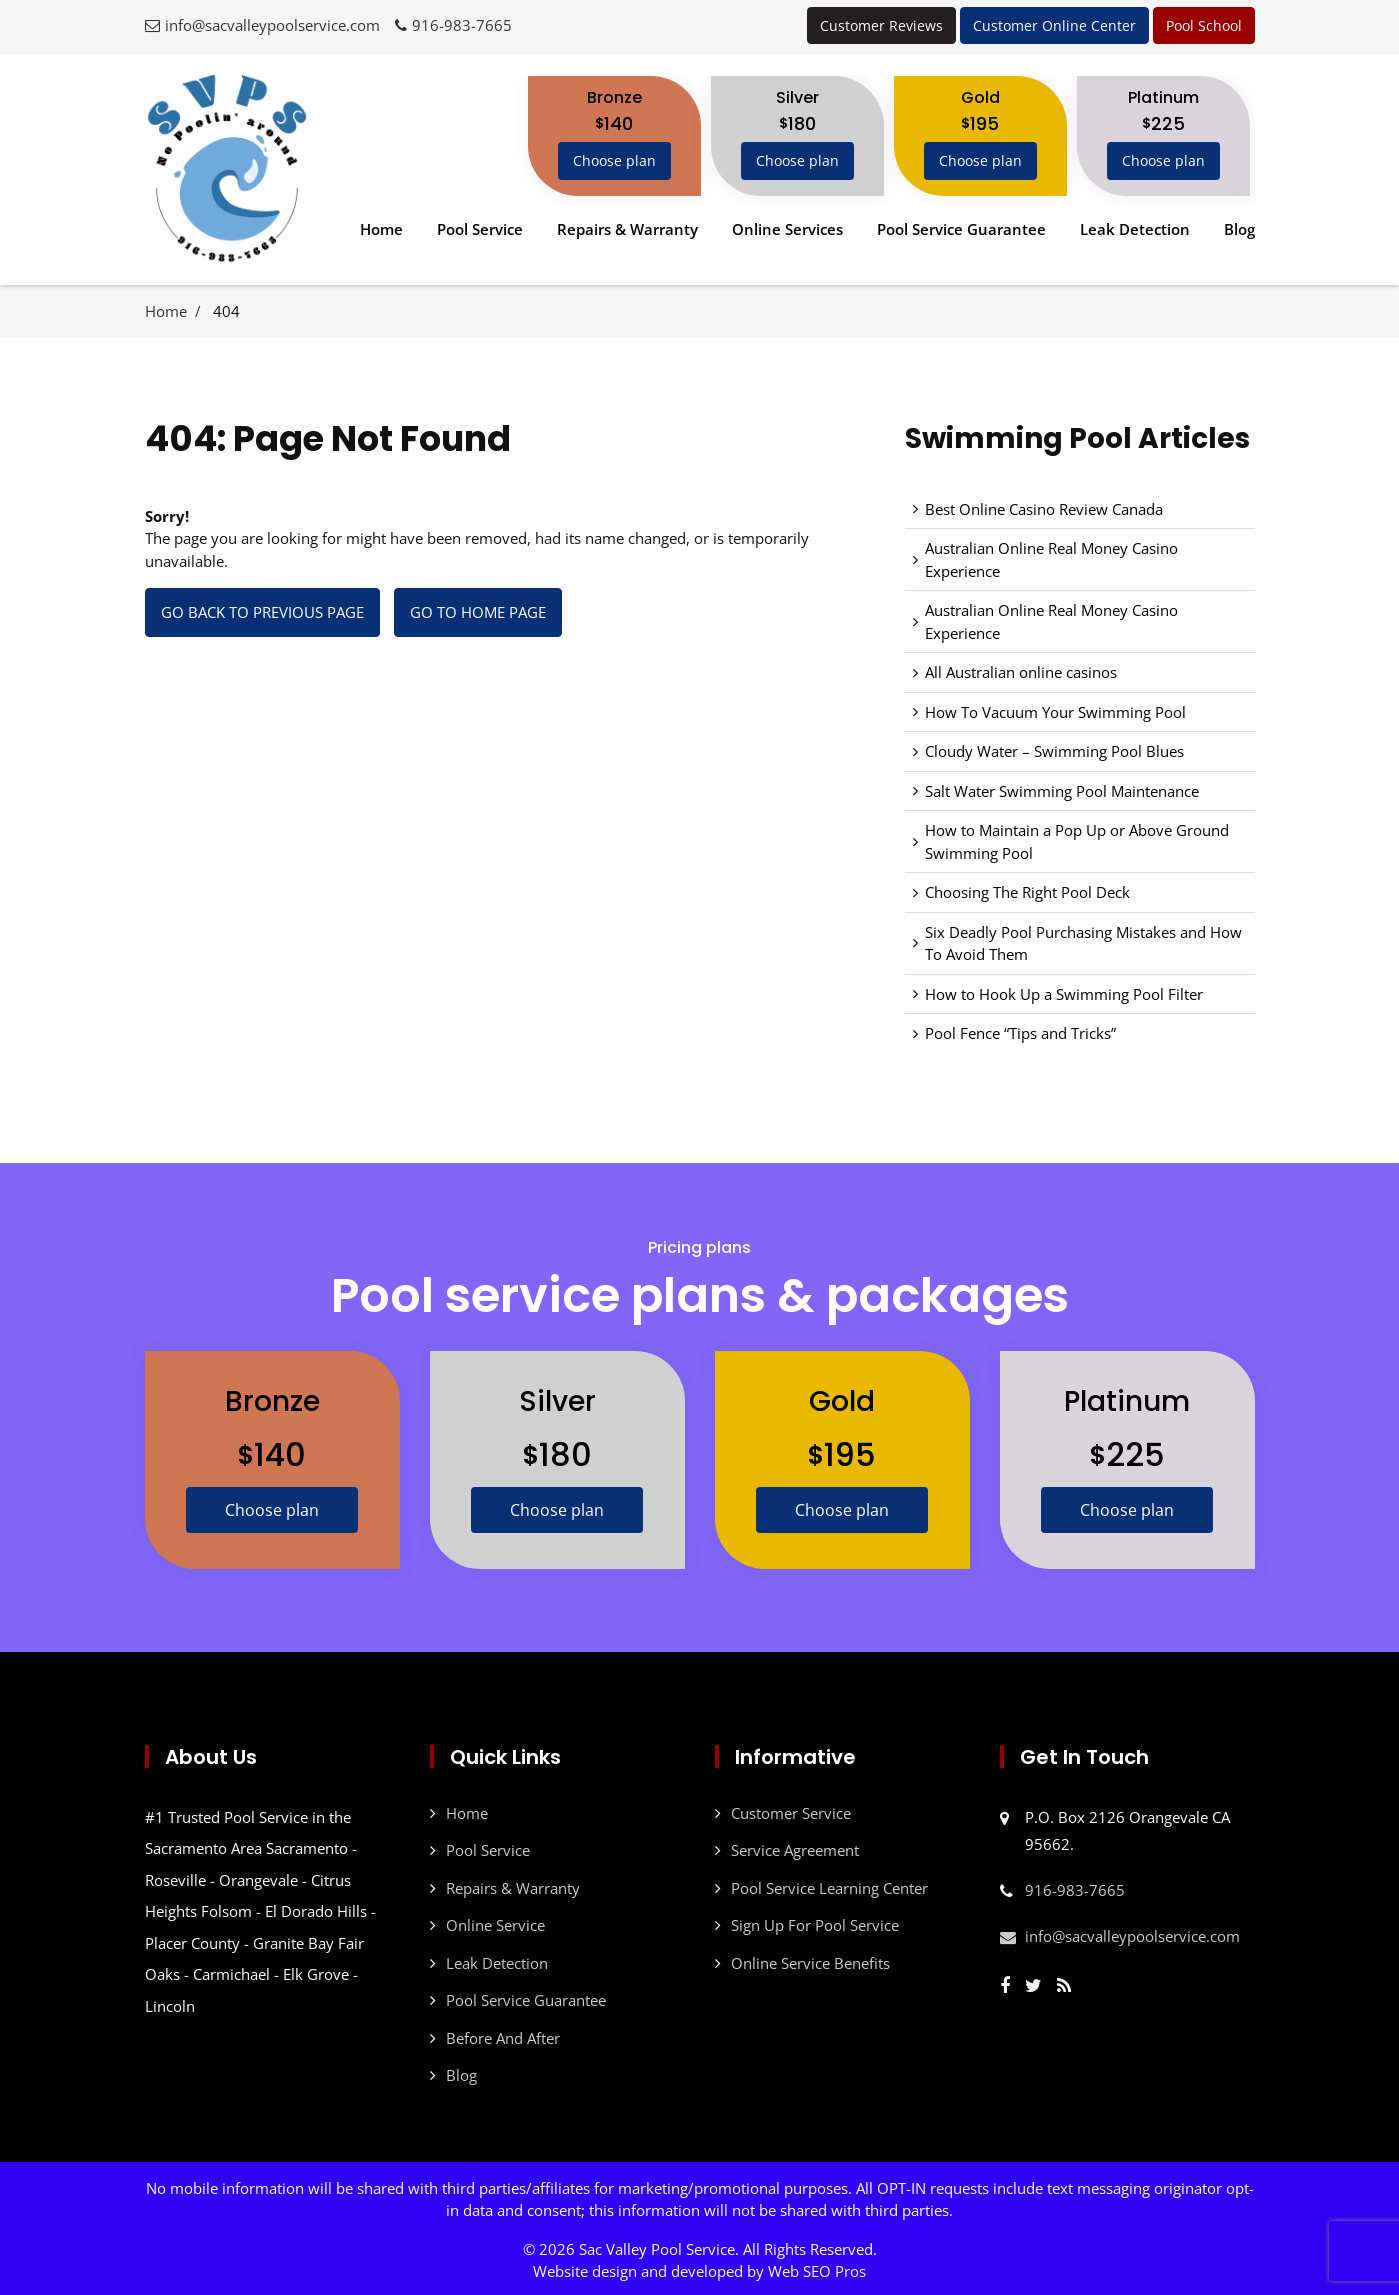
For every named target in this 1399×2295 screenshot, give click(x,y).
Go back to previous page (262, 612)
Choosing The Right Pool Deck (1027, 892)
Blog (1239, 229)
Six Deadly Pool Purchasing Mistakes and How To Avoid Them (1083, 943)
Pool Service (480, 229)
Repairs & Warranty (627, 229)
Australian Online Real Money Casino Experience (1051, 559)
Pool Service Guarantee (961, 229)
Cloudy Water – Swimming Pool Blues (1054, 751)
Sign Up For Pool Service (815, 1922)
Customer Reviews (881, 25)
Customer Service (791, 1810)
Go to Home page (478, 612)
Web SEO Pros (817, 2268)
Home (381, 229)
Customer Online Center (1054, 25)
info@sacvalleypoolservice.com (272, 25)
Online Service (495, 1922)
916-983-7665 (462, 25)
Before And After (503, 2035)
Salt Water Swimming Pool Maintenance (1062, 791)
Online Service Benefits (810, 1960)
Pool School (1204, 25)
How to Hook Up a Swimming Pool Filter (1064, 994)
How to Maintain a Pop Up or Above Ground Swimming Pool (1077, 841)
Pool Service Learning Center (829, 1885)
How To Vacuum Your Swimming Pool (1055, 712)
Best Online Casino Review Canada (1044, 509)
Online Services (787, 229)
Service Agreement (795, 1847)
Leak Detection (1135, 229)
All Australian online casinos (1021, 672)
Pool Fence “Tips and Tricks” (1020, 1033)
